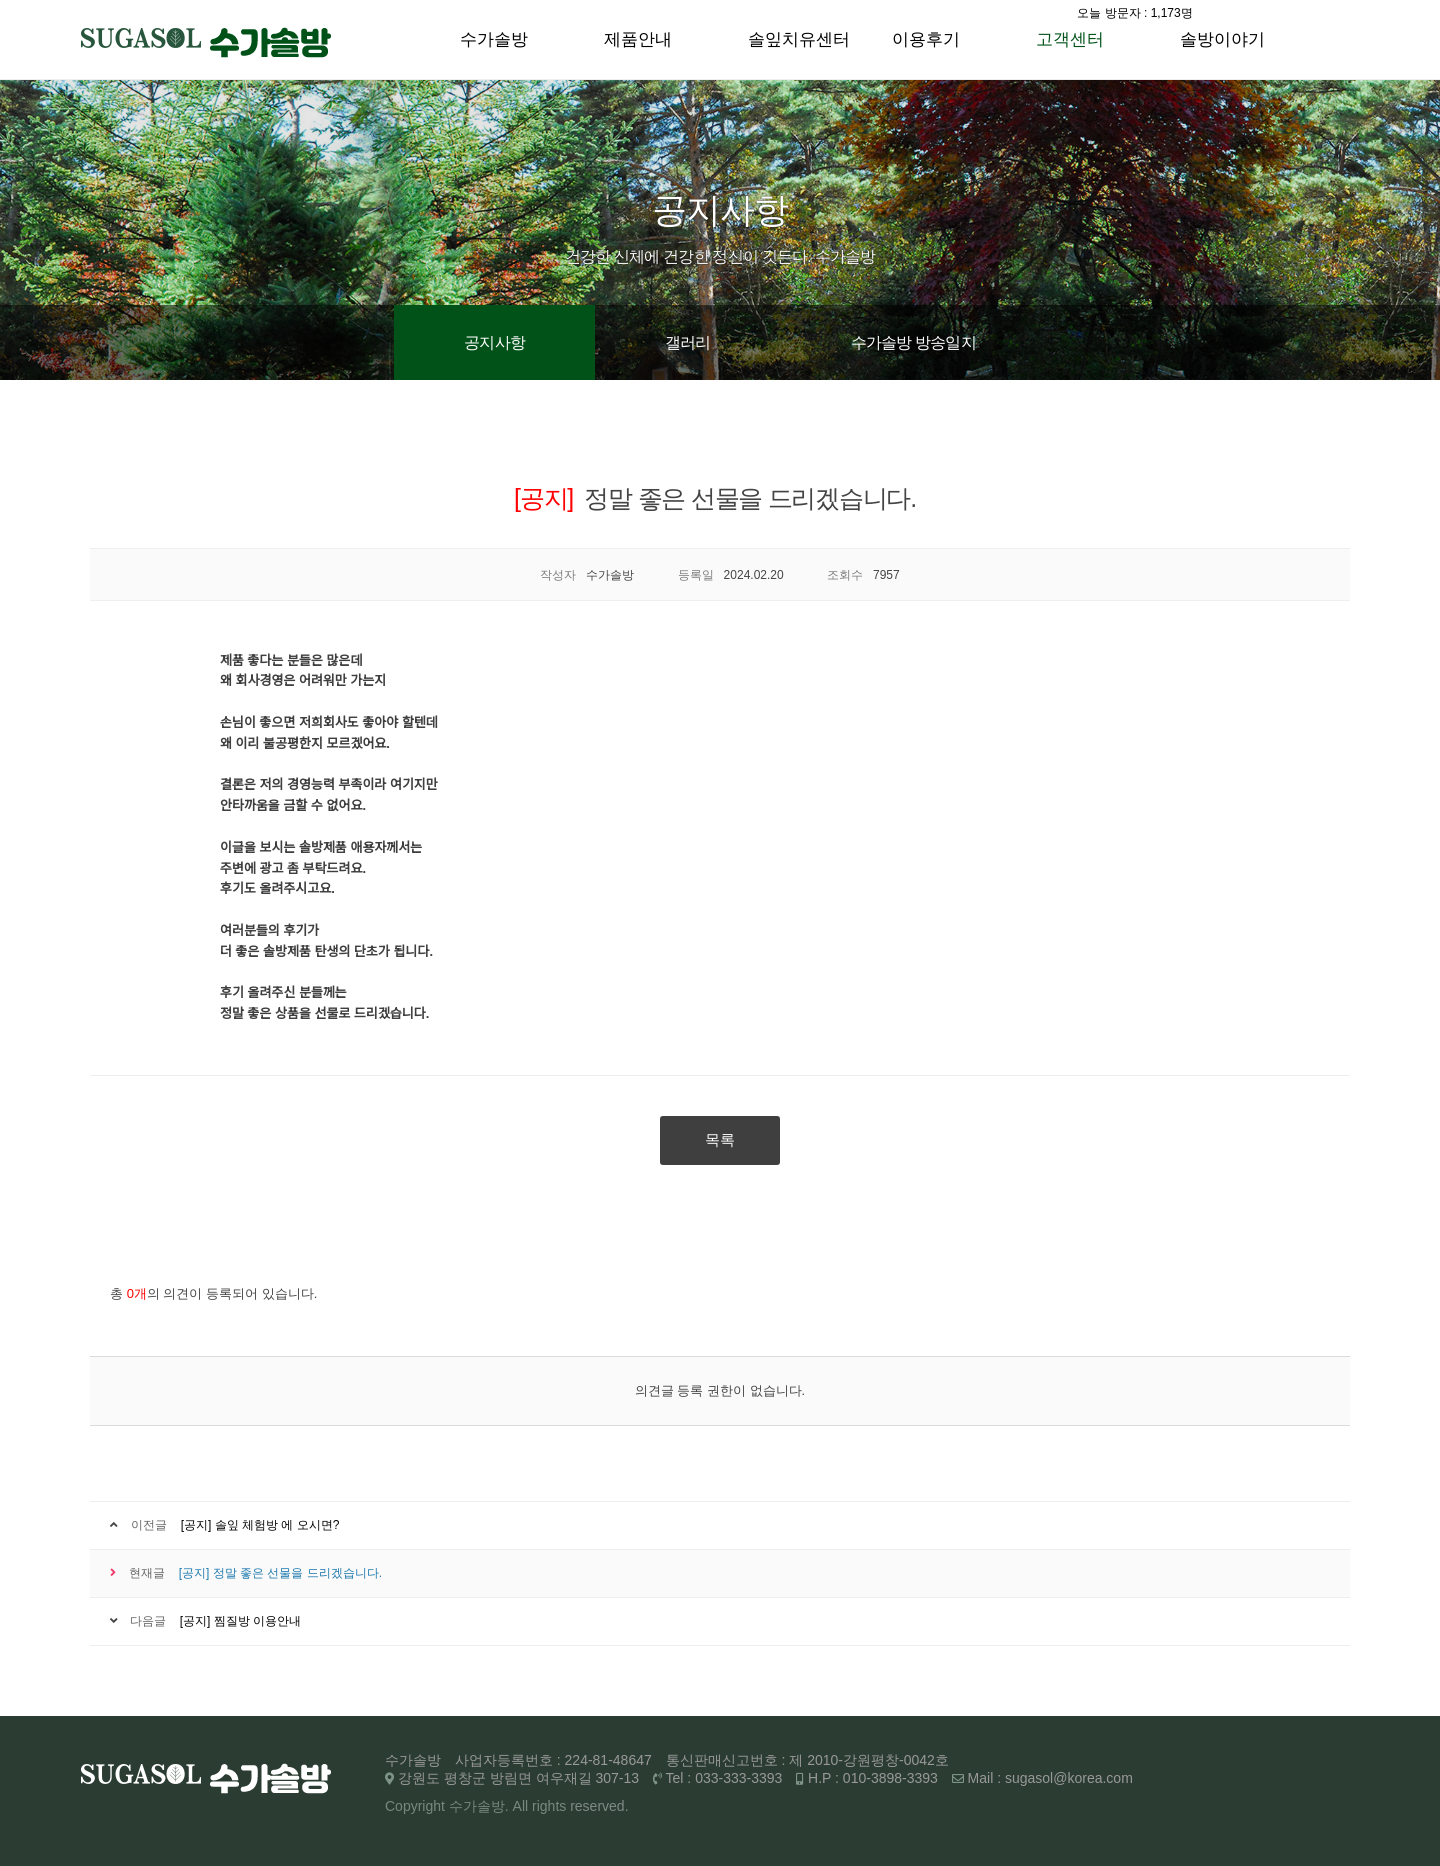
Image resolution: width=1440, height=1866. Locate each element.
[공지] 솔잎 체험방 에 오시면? (260, 1525)
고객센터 (1070, 39)
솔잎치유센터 (799, 39)
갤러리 (688, 342)
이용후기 (926, 39)
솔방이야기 (1222, 39)
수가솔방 (494, 39)
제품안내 (638, 39)
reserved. (599, 1806)
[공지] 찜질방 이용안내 (240, 1621)
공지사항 (494, 342)
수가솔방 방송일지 (913, 342)
